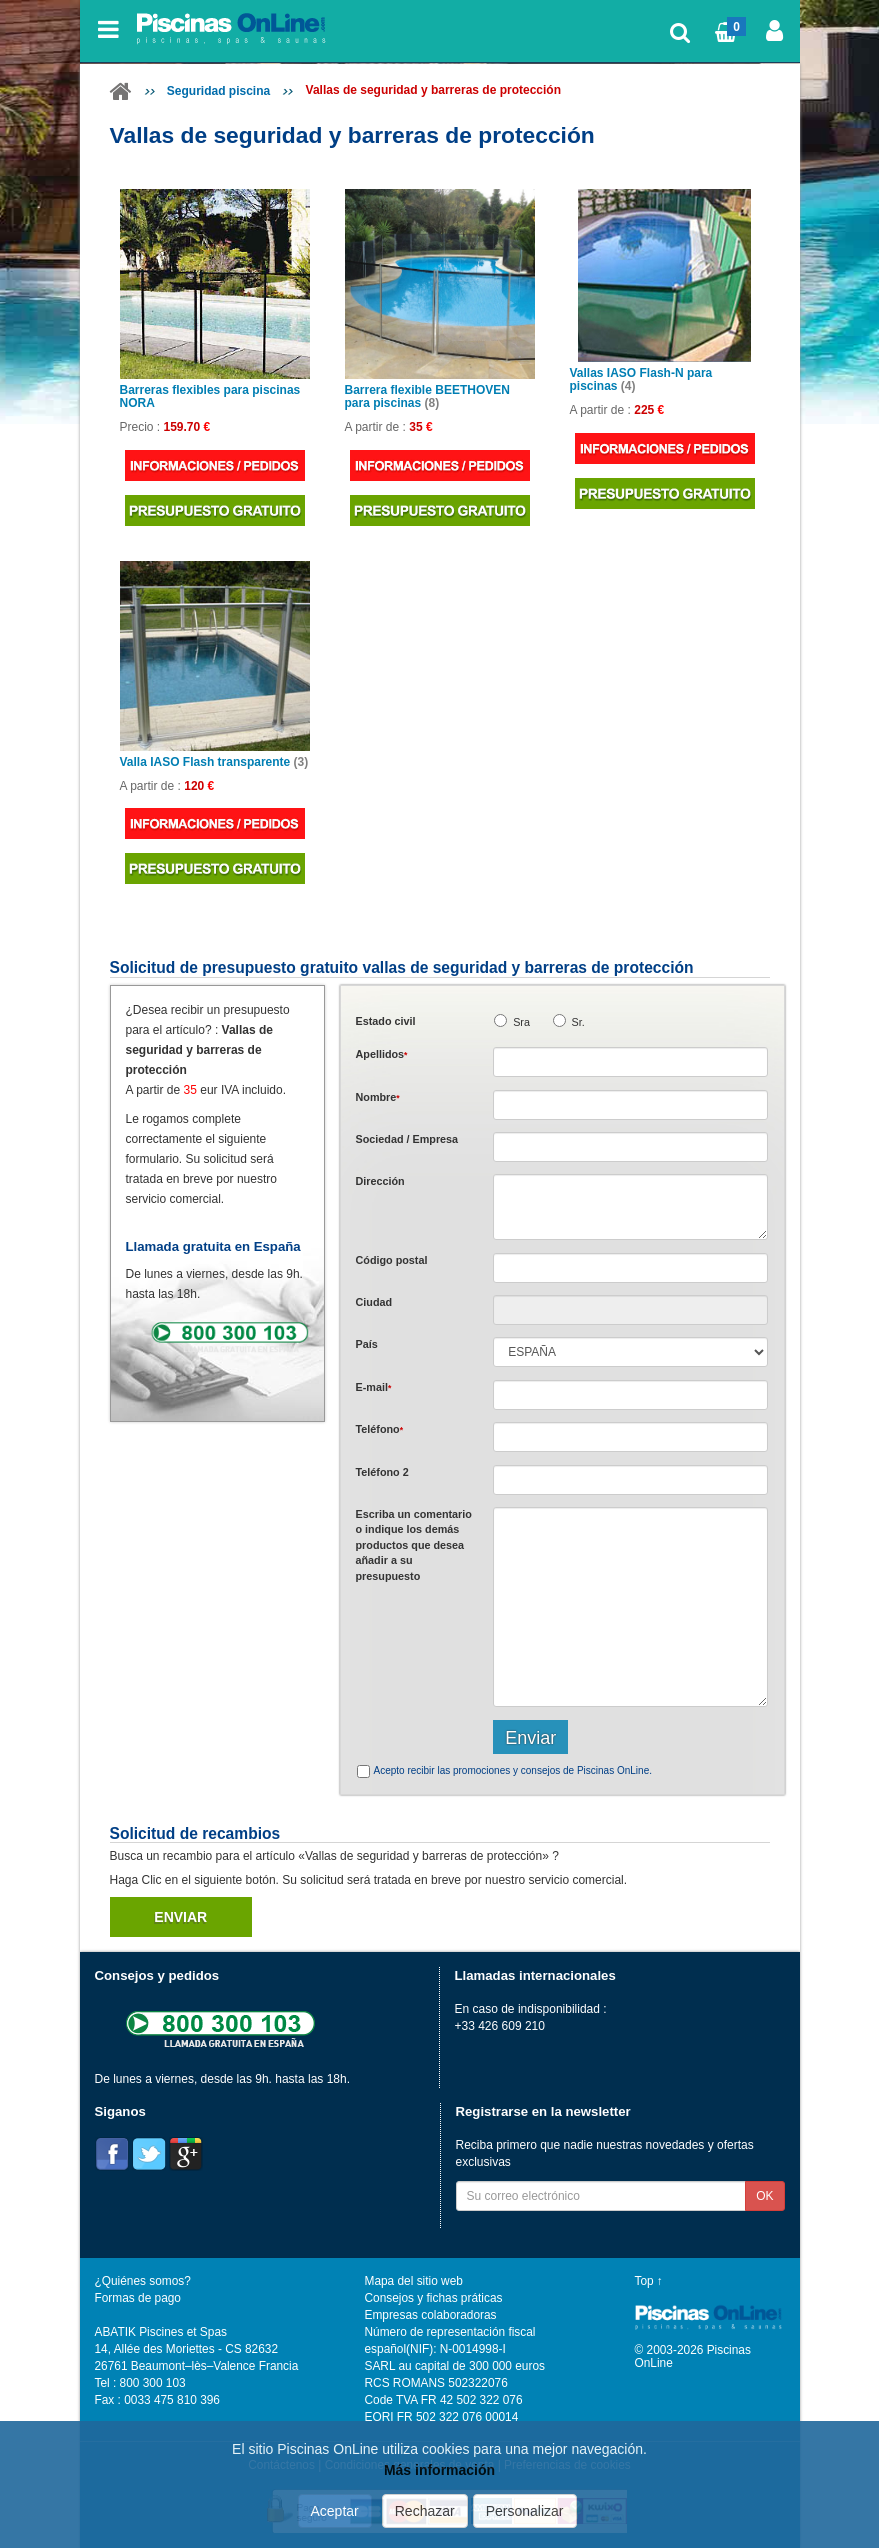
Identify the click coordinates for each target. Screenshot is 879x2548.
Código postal (392, 1260)
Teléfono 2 (382, 1472)
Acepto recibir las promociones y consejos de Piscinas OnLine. (513, 1770)
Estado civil (386, 1021)
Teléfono (380, 1429)
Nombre (378, 1097)
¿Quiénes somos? (143, 2281)
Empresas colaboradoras (431, 2315)
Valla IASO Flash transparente (214, 762)
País (367, 1344)
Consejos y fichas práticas (434, 2298)
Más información (439, 2470)
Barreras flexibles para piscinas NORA (210, 397)
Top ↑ (649, 2281)
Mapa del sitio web (414, 2281)
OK (764, 2196)
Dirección (380, 1181)
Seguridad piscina (218, 91)
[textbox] (630, 1268)
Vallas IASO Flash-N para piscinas (641, 380)
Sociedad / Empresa (407, 1139)
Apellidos (382, 1054)
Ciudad (374, 1302)
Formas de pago (138, 2298)
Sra (521, 1022)
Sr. (578, 1022)
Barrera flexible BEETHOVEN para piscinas (427, 397)
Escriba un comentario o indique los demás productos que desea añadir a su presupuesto (414, 1545)
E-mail (374, 1387)
